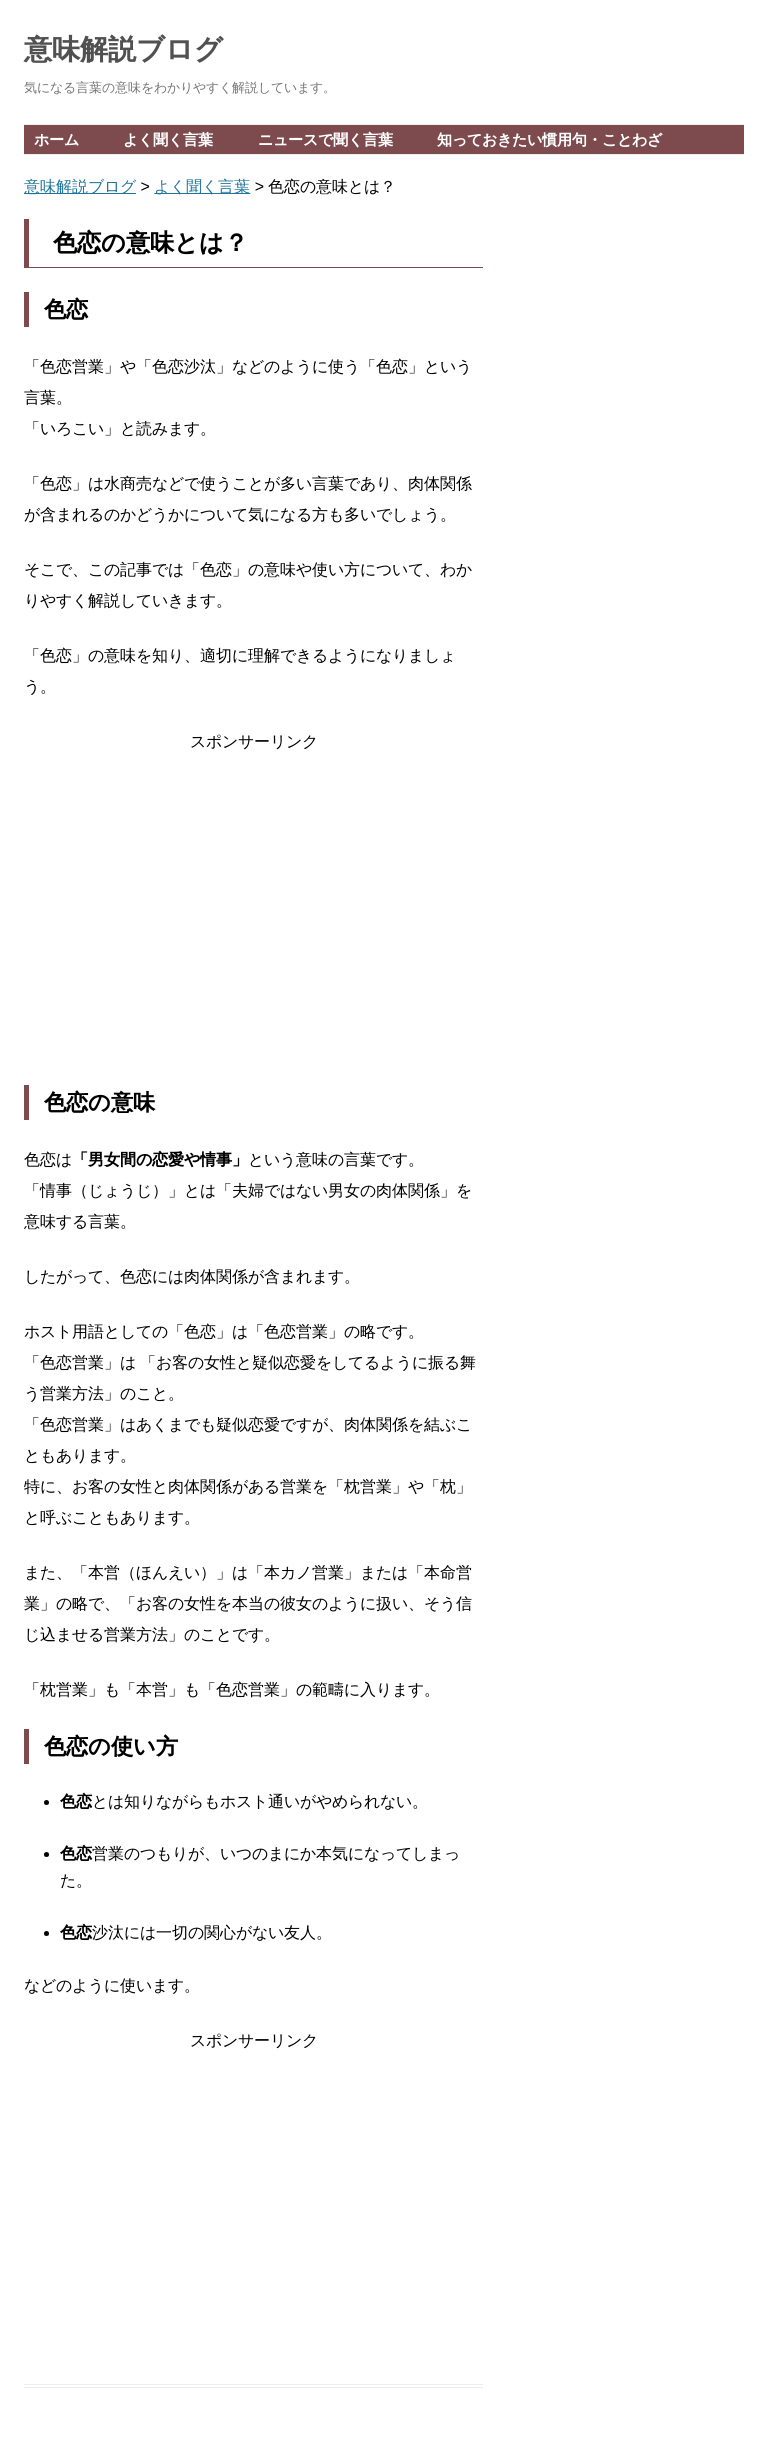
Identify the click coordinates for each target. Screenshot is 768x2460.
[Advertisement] (253, 921)
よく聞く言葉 (168, 139)
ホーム (56, 139)
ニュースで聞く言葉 (325, 139)
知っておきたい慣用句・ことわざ (549, 139)
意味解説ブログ (123, 49)
